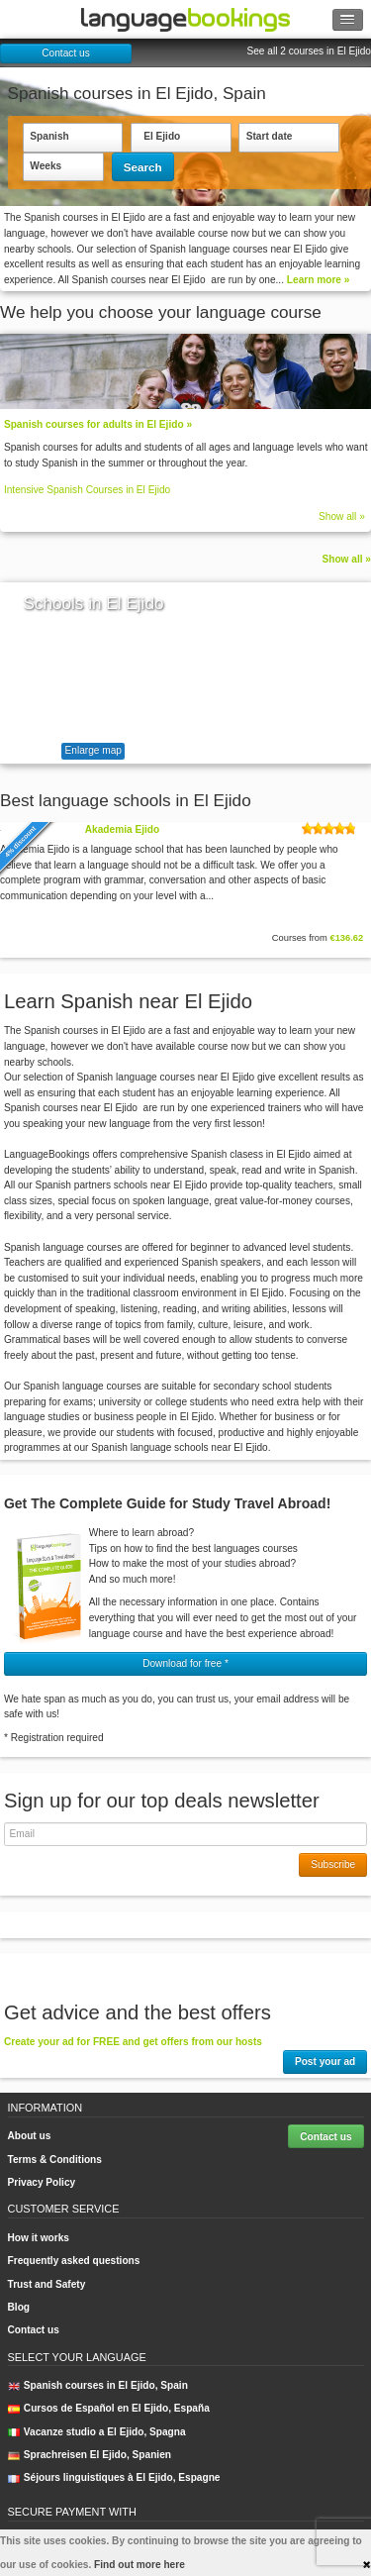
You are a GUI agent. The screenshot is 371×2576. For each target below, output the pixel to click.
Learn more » (318, 279)
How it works (38, 2237)
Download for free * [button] (185, 1663)
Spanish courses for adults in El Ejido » (98, 424)
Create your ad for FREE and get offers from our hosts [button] (133, 2041)
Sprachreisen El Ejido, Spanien (89, 2454)
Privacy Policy (42, 2182)
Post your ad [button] (325, 2061)
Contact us (65, 53)
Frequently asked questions (74, 2260)
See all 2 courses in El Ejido (308, 51)
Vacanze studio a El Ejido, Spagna (97, 2431)
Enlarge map (93, 750)
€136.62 (346, 938)
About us (29, 2135)
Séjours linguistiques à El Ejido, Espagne (114, 2477)
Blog (19, 2307)
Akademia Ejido (122, 829)
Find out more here (139, 2564)
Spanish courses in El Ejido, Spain (98, 2385)
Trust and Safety (47, 2284)
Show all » (342, 516)
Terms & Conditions (55, 2159)
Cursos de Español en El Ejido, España (109, 2408)
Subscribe (333, 1864)
